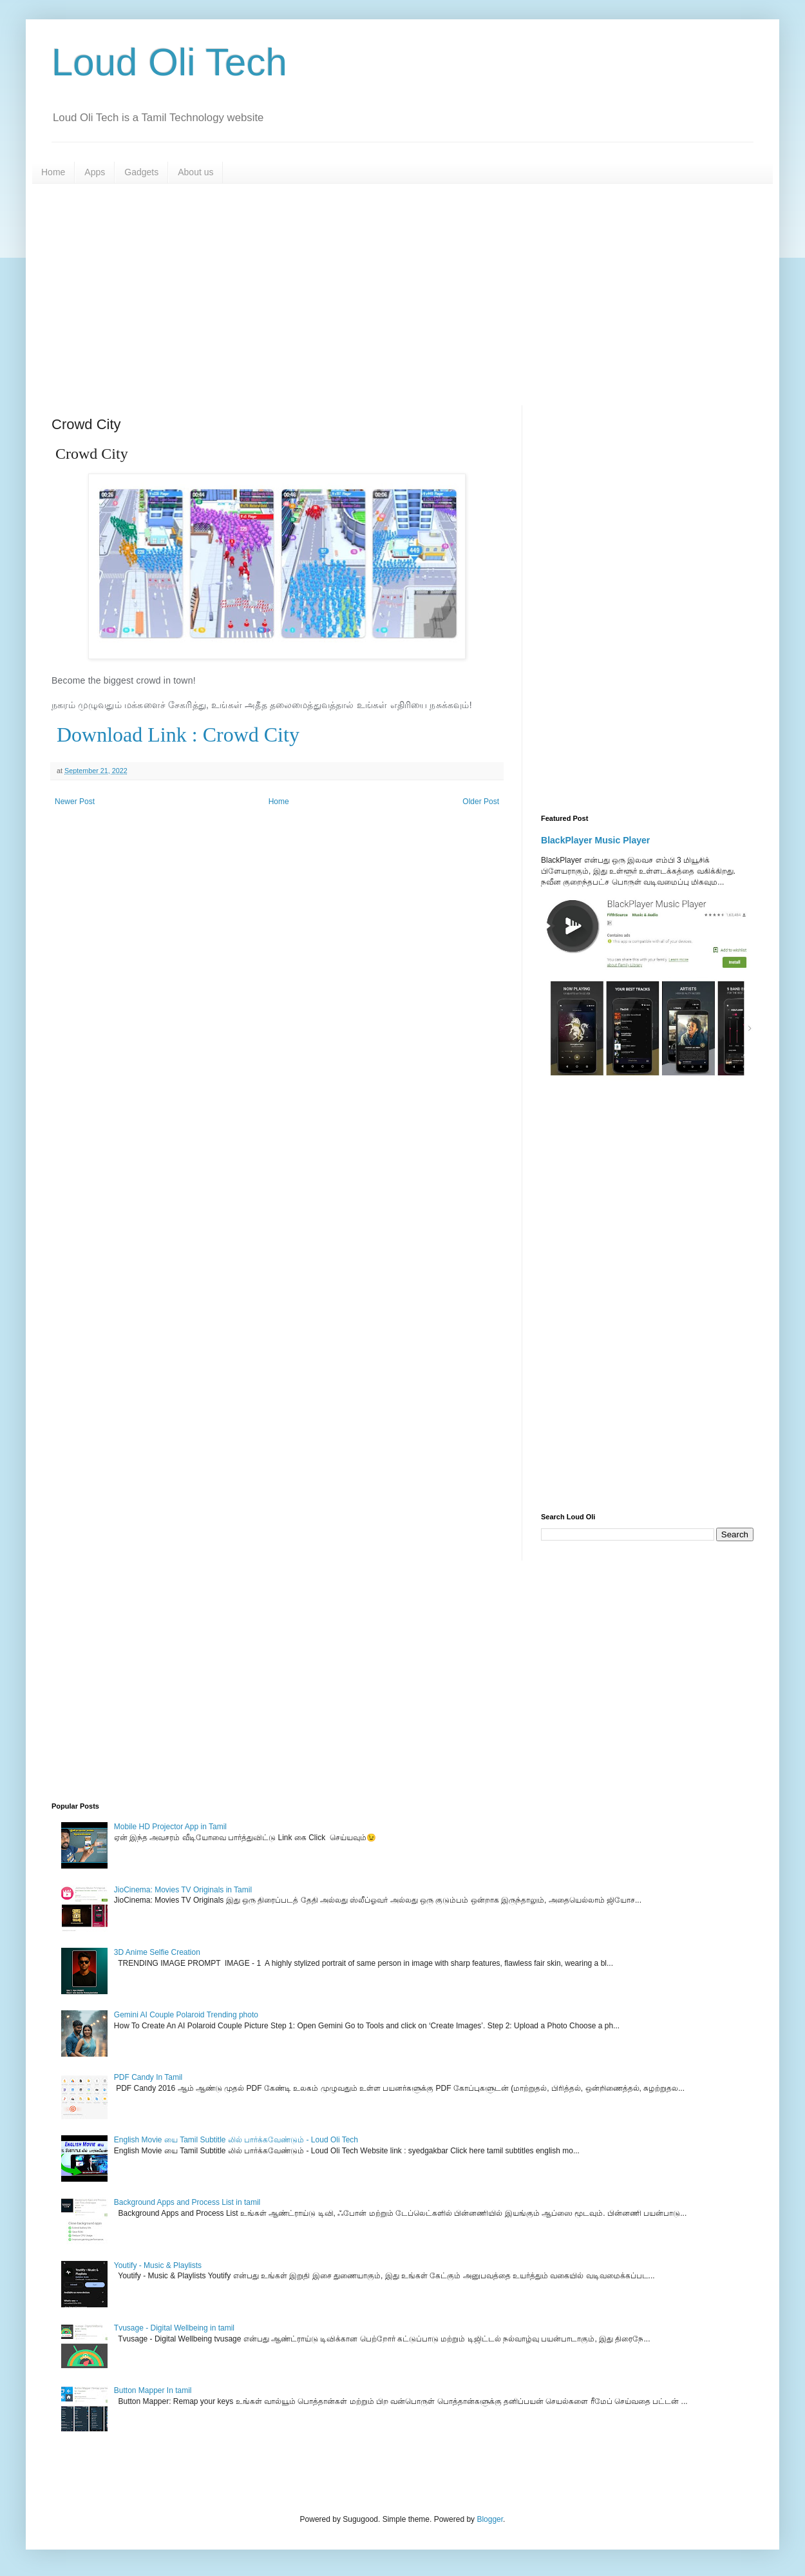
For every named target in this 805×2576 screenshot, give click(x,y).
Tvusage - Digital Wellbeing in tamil (174, 2327)
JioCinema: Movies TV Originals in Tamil (183, 1889)
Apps (94, 172)
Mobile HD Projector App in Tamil (170, 1826)
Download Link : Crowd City (175, 734)
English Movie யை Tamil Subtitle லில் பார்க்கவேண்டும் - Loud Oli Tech (236, 2139)
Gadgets (141, 172)
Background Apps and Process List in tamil (187, 2202)
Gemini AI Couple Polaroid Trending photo (186, 2014)
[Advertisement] (308, 293)
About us (195, 172)
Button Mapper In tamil (153, 2390)
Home (53, 172)
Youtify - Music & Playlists (158, 2265)
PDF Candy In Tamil (148, 2077)
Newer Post (75, 801)
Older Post (480, 801)
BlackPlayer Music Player (595, 840)
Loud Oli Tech (169, 62)
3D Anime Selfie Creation (157, 1952)
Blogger (490, 2519)
